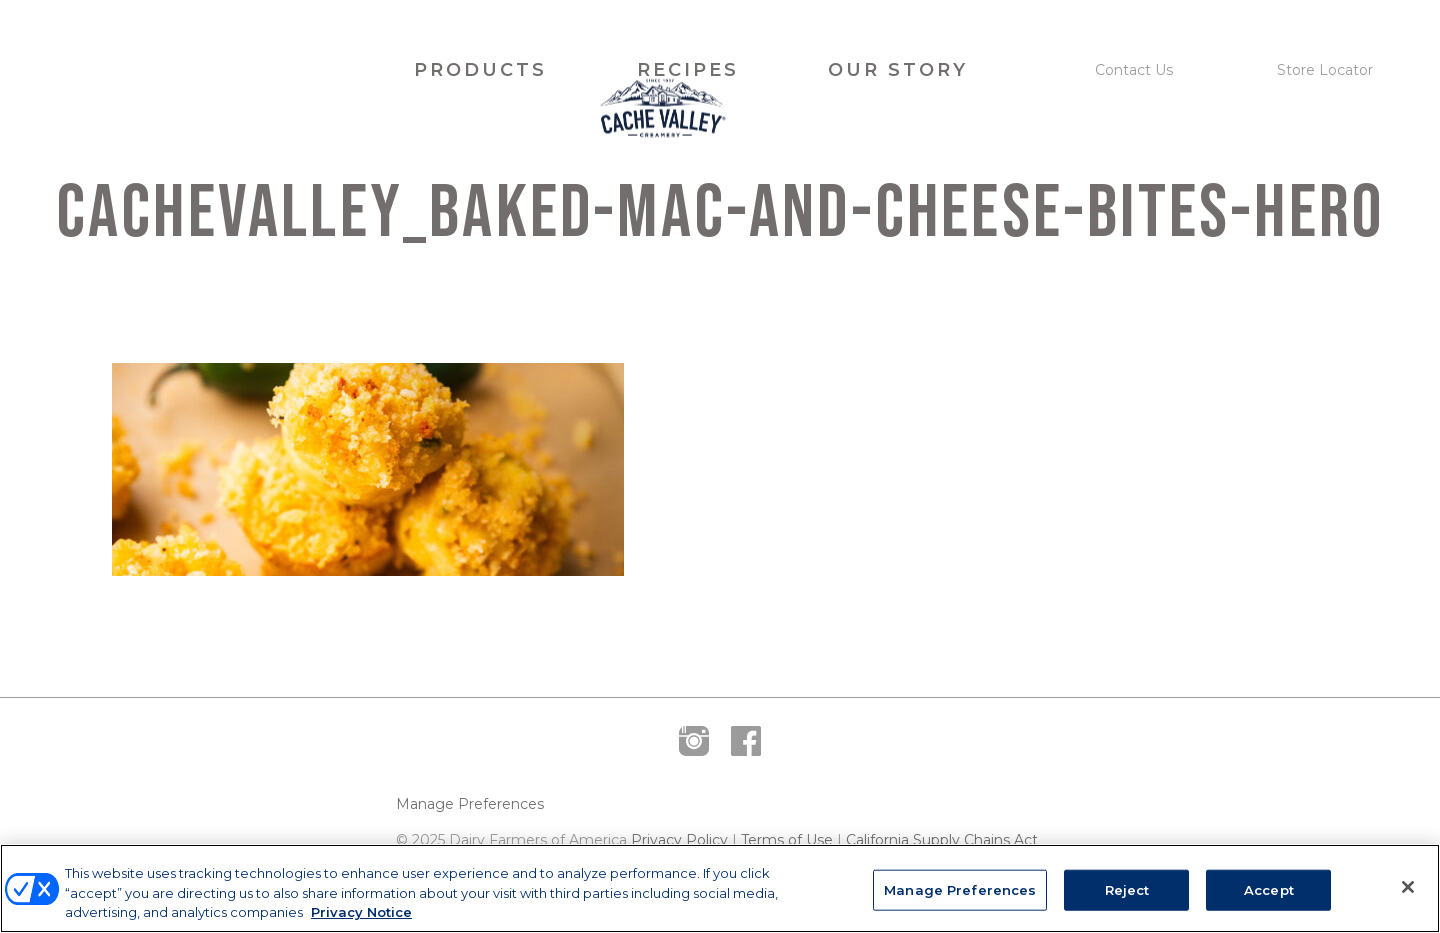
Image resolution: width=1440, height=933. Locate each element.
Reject (1127, 889)
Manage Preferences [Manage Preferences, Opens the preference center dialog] (960, 889)
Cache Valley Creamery (193, 70)
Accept (1269, 889)
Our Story (898, 70)
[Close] (1408, 887)
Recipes (688, 70)
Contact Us (1134, 70)
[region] (720, 888)
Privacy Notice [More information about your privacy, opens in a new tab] (361, 912)
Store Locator (1325, 70)
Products (480, 70)
